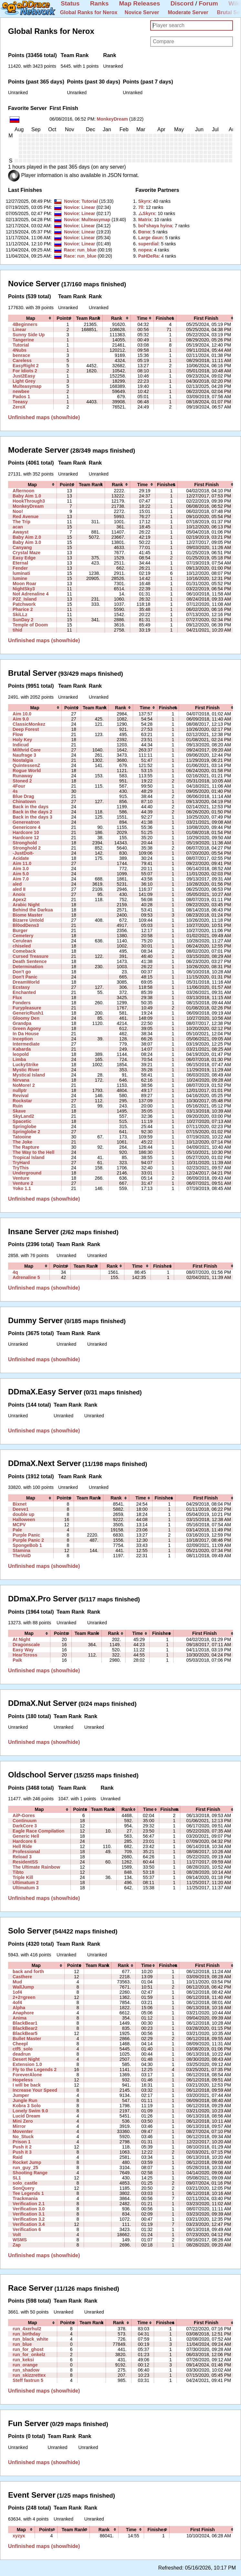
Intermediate (26, 1044)
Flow (18, 734)
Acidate (21, 858)
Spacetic (22, 1121)
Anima (19, 2017)
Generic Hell (26, 1836)
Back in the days (30, 806)
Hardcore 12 (26, 837)
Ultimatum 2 (26, 1882)
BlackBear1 (25, 2023)
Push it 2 (22, 2146)
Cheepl (20, 2043)
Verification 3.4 (29, 2224)
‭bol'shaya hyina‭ (155, 225)
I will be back (27, 2085)
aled (17, 884)
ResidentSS (25, 1861)
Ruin (18, 1105)
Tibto (18, 1872)
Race (69, 249)
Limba (19, 1059)
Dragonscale (26, 1644)
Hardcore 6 (25, 1841)
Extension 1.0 (27, 2064)
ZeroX (19, 406)
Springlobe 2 (26, 1131)
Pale (17, 1529)
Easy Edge (24, 557)
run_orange (25, 2364)
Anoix (19, 894)
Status (70, 3)
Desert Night (26, 2059)
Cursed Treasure (30, 956)
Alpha (19, 2007)
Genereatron (26, 822)
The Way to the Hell (33, 1152)
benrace (21, 355)
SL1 (17, 2177)
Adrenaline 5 (26, 1277)
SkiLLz (20, 614)
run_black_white (30, 2339)
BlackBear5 (25, 2033)
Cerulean (22, 940)
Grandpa (22, 1023)
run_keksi (23, 2359)
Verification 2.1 (29, 2203)
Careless (22, 360)
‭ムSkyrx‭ (146, 213)
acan (18, 526)
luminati (21, 573)
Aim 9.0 (21, 719)
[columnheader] (30, 318)
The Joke (22, 1142)
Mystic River (26, 1069)
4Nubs (19, 350)
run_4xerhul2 (27, 2328)
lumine (20, 578)
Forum (208, 3)
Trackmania (25, 2198)
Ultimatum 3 (26, 1887)
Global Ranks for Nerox (89, 12)
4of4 (17, 2002)
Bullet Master (27, 2038)
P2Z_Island (25, 599)
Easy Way (23, 1649)
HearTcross (25, 1654)
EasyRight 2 (26, 365)
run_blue (86, 249)
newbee (21, 391)
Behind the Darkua (33, 909)
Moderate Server (188, 12)
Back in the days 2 (32, 811)
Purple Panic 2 (28, 1540)
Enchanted (24, 992)
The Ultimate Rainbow (36, 1867)
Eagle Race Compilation (38, 1831)
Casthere (22, 1976)
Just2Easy (24, 376)
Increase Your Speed (35, 2090)
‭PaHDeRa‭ (148, 256)
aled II (19, 889)
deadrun (22, 2054)
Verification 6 (27, 2229)
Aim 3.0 (21, 868)
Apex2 (19, 899)
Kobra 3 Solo (27, 2105)
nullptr (20, 1090)
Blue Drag (23, 796)
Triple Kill (23, 1877)
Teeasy (20, 401)
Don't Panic (25, 976)
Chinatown (24, 801)
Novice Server (142, 12)
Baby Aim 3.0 (27, 542)
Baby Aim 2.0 (27, 537)
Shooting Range (30, 2172)
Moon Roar (25, 583)
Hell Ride (22, 1846)
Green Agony (27, 1028)
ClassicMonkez (29, 724)
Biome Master (27, 915)
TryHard (21, 1162)
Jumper (21, 2095)
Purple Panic (26, 1535)
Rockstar (22, 1100)
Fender (20, 568)
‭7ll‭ (140, 207)
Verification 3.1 (29, 2214)
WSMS (20, 2239)
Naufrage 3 (24, 755)
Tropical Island (29, 1157)
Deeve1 (20, 1509)
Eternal (20, 562)
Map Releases (139, 3)
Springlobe (25, 1126)
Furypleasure (27, 1007)
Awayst (20, 532)
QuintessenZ (26, 765)
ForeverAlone (27, 2074)
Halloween (24, 1519)
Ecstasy (21, 987)
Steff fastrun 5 (28, 2380)
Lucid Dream (26, 2116)
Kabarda (22, 1049)
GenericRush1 (28, 1013)
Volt (17, 2234)
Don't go (22, 971)
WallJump (23, 1987)
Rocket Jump (27, 2162)
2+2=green (24, 1997)
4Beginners (25, 324)
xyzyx (19, 2535)
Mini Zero (23, 2121)
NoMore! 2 (24, 1085)
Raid (18, 2157)
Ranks (99, 3)
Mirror (19, 2126)
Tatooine (22, 1136)
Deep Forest (26, 729)
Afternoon (23, 490)
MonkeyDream (112, 119)
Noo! (18, 511)
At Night (21, 1639)
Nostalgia (23, 760)
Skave (19, 1111)
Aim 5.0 (21, 873)
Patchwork (24, 604)
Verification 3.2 (29, 2219)
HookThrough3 (29, 501)
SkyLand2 (23, 1116)
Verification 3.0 (29, 2208)
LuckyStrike (25, 1064)
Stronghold (25, 842)
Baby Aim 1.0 (27, 495)
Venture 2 (23, 1183)
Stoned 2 (22, 780)
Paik (17, 1660)
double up (23, 1514)
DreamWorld (26, 982)
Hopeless (23, 2079)
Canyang (22, 547)
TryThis (21, 1167)
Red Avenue (25, 516)
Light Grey (24, 381)
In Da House (26, 1033)
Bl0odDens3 (26, 925)
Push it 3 (22, 2152)
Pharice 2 (23, 609)
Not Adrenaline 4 (30, 593)
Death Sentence (30, 961)
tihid (17, 630)
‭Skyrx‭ (144, 201)
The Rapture (26, 1147)
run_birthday (26, 2333)
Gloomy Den (26, 1018)
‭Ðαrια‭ (144, 231)
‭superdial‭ (148, 243)
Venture (21, 1178)
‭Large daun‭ (150, 237)
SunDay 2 (23, 619)
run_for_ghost (28, 2349)
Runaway (23, 775)
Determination (28, 966)
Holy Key (22, 739)
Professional (26, 1851)
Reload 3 (22, 1856)
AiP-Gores (24, 1815)
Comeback (24, 951)
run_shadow (26, 2370)
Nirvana (21, 1080)
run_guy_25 (25, 2167)
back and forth (28, 1971)
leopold (21, 1054)
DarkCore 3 (25, 1825)
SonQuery (23, 2188)
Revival (20, 1095)
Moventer (23, 2131)
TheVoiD (22, 1555)
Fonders (22, 1002)
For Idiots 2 (25, 370)
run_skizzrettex (29, 2375)
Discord (182, 3)
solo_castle (25, 2183)
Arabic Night (26, 904)
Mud (17, 1981)
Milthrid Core (27, 749)
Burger (20, 930)
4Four (19, 786)
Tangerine (23, 339)
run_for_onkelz (29, 2354)
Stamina (21, 1550)
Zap (17, 2244)
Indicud (21, 744)
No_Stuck (23, 2136)
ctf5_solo (23, 2048)
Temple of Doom (30, 624)
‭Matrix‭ (145, 219)
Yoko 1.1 (22, 1188)
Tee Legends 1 (28, 2193)
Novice (71, 201)
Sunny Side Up (29, 334)
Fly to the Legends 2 (35, 2069)
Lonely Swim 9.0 (30, 2110)
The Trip (21, 521)
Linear (88, 207)
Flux (17, 997)
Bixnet (19, 1504)
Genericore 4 (26, 827)
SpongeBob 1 (27, 1545)
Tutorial (89, 201)
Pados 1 (21, 396)
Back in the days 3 (32, 817)
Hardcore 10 (26, 832)
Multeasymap (95, 219)
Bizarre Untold (28, 920)
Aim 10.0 (22, 713)
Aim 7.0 (21, 878)
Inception (23, 1038)
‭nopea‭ (145, 249)
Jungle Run (25, 2100)
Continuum (25, 1820)
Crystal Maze (26, 552)
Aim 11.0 (22, 863)
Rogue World (27, 770)
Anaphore (23, 2012)
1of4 (17, 1992)
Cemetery (23, 935)
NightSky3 (24, 588)
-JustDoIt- (23, 853)
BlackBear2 (25, 2028)
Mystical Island (29, 1074)
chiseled (22, 946)
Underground (27, 1172)
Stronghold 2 (27, 847)
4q (15, 1272)
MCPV (19, 1524)
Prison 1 (22, 2141)
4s (15, 791)
